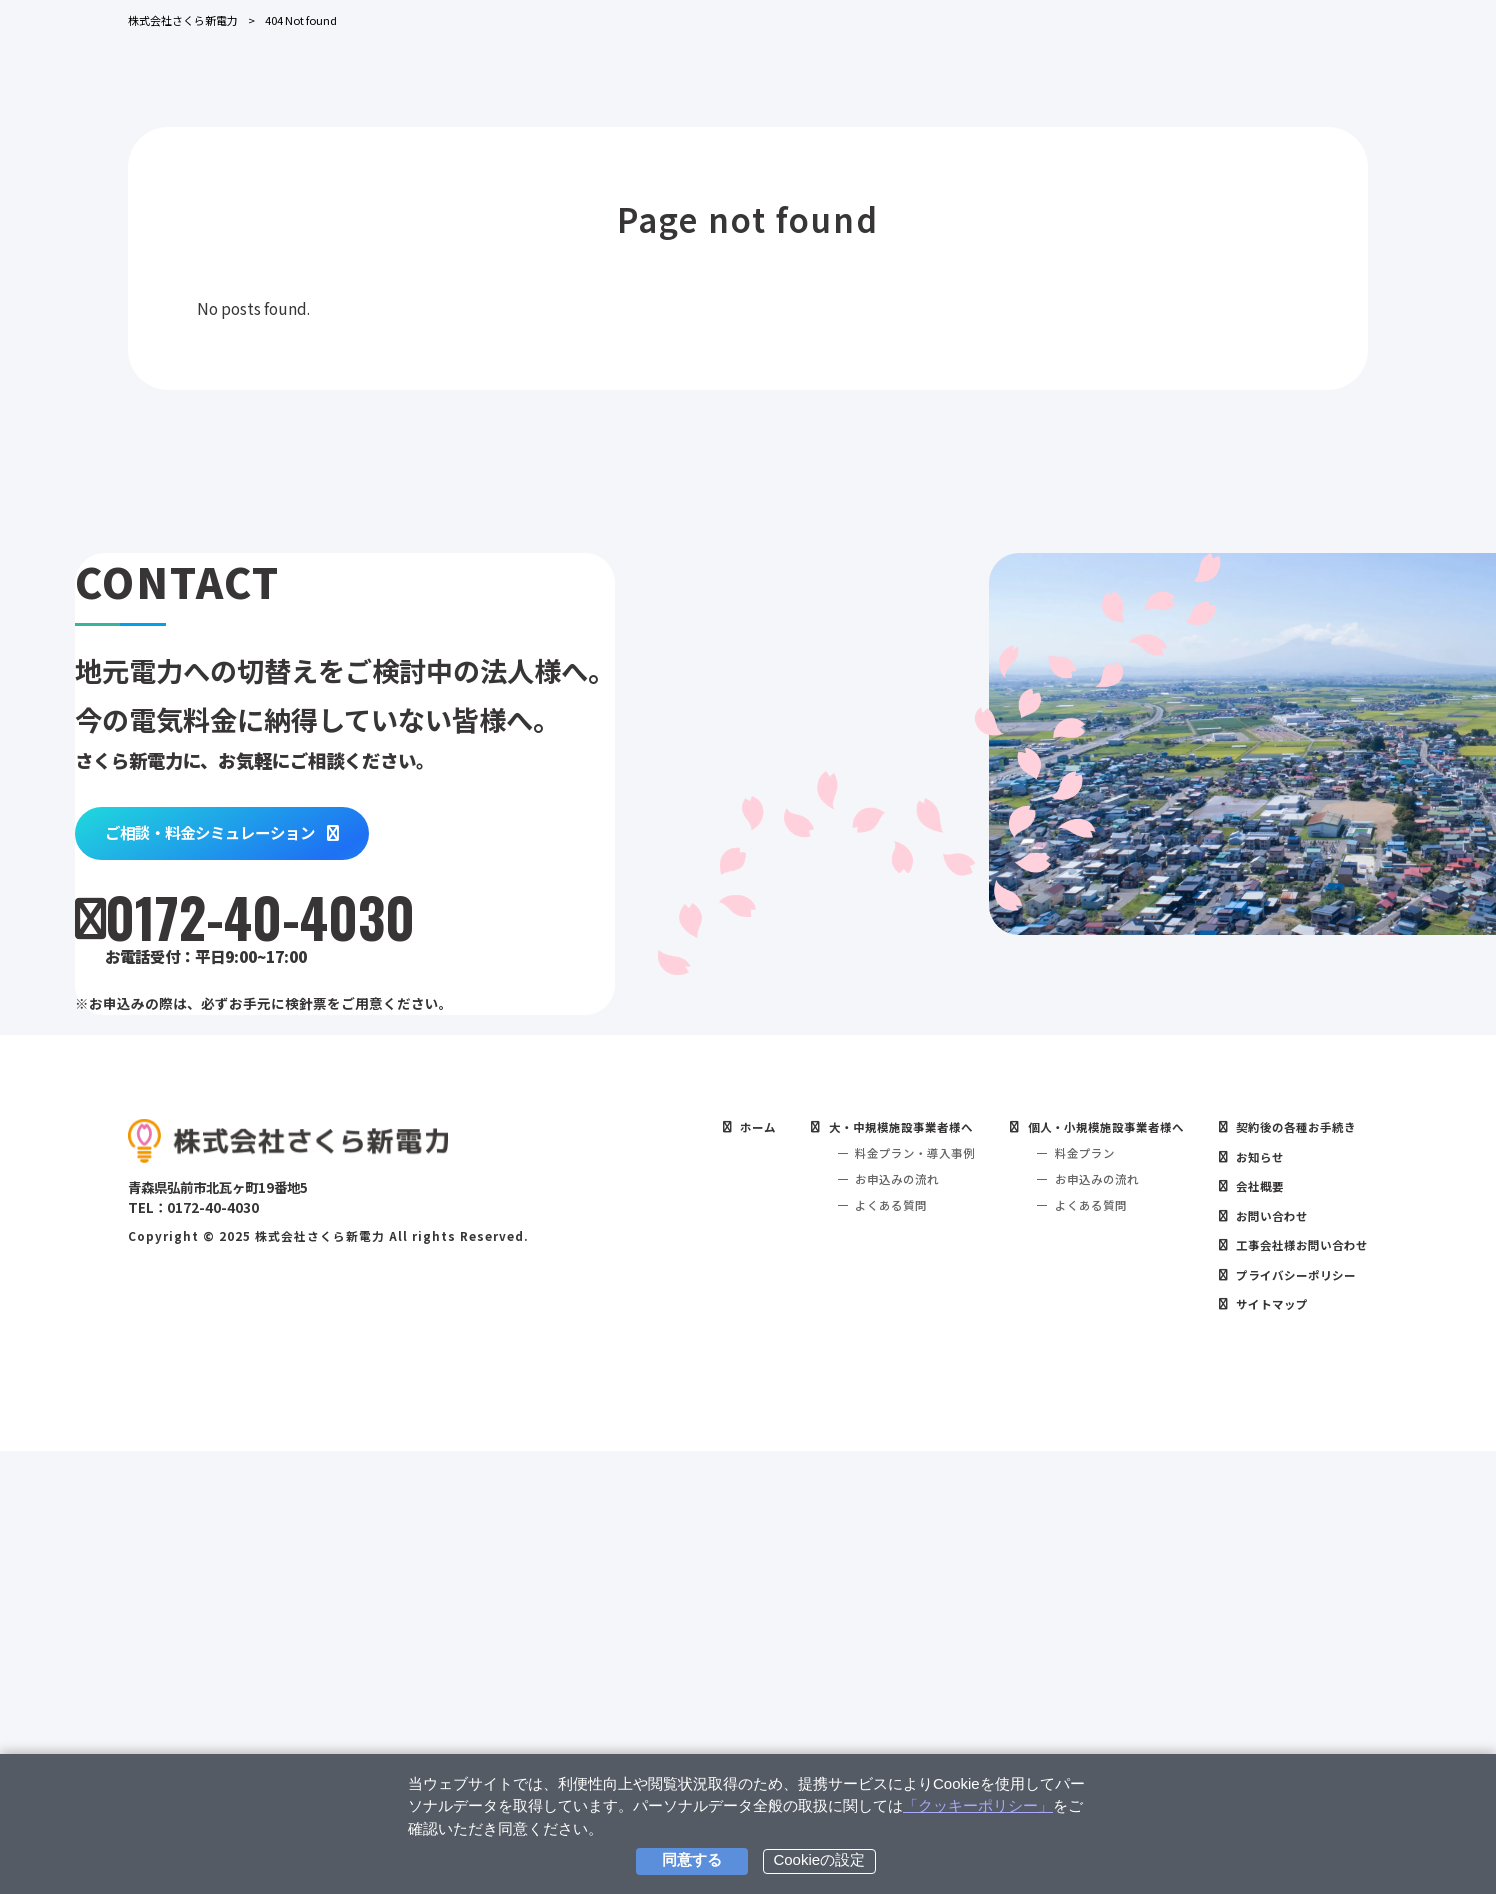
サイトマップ (1264, 1746)
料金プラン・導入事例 (881, 1581)
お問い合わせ (1264, 1649)
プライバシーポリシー (1290, 1713)
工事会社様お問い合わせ (1296, 1681)
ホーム (714, 1552)
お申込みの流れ (861, 1610)
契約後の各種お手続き (1290, 1552)
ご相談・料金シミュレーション (309, 1084)
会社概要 (1251, 1616)
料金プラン (1060, 1581)
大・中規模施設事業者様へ (867, 1552)
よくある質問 (855, 1638)
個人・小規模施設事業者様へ (1085, 1552)
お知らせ (1251, 1584)
